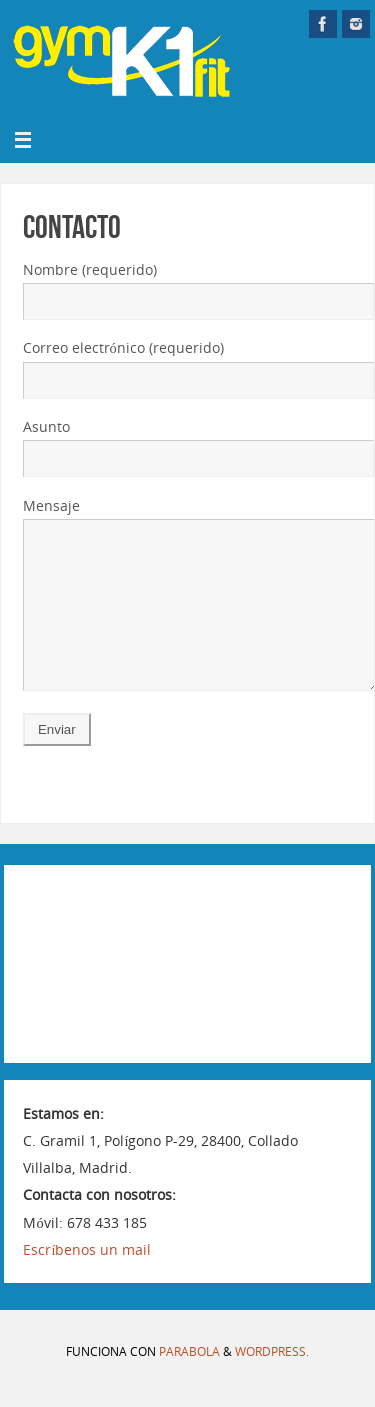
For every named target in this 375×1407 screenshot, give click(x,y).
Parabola (189, 1381)
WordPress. (272, 1381)
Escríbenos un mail (87, 1279)
